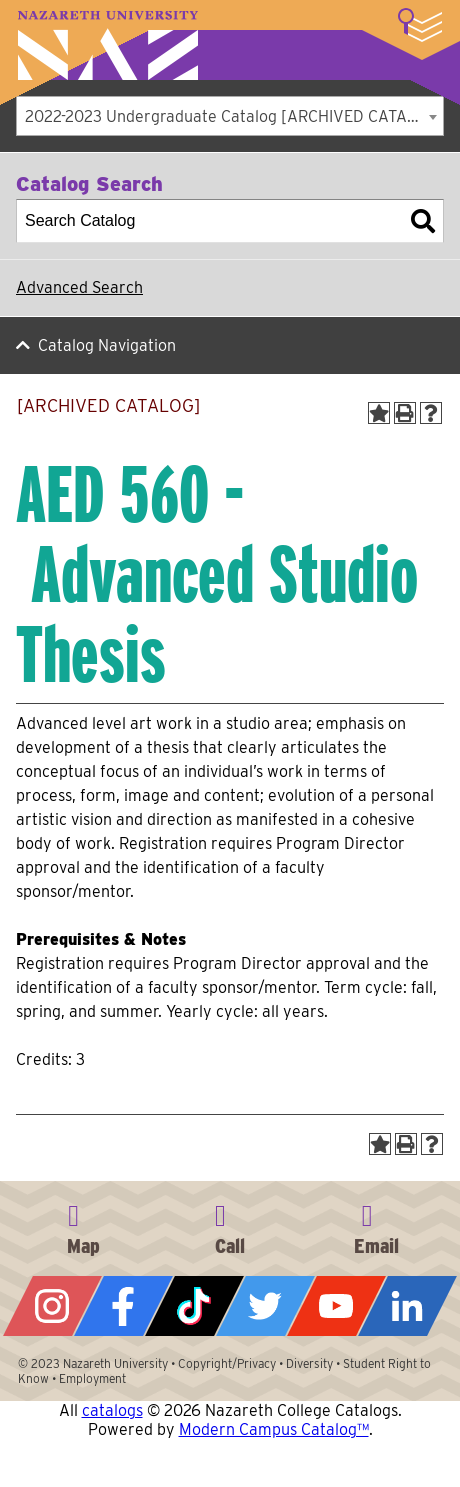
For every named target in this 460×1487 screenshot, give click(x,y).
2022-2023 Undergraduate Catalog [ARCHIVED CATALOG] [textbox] (234, 116)
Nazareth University (108, 45)
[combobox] (230, 116)
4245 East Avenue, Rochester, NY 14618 (83, 1226)
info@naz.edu (377, 1226)
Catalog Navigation (107, 345)
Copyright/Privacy (227, 1363)
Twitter (265, 1306)
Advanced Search (79, 287)
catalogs (112, 1410)
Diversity (309, 1363)
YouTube (336, 1306)
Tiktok (194, 1306)
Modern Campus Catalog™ (274, 1429)
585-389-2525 (230, 1226)
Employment (92, 1378)
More (420, 25)
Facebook (123, 1306)
